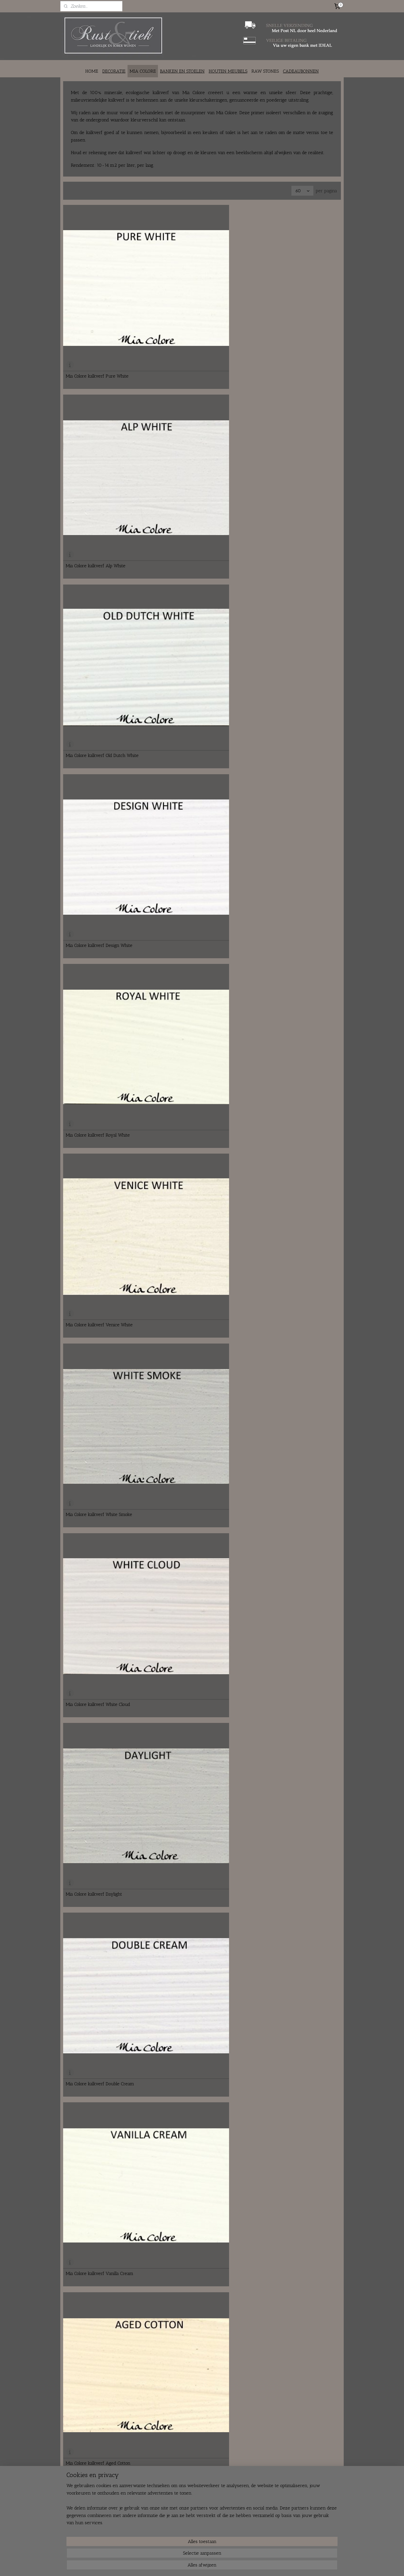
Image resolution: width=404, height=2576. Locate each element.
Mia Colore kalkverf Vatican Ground (101, 1649)
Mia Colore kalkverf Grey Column (288, 1424)
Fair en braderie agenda (140, 2536)
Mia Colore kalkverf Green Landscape (103, 1987)
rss (194, 2566)
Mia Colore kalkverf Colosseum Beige (197, 861)
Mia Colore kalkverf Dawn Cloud (98, 1537)
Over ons (127, 2513)
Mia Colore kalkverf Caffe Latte (96, 1086)
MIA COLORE (143, 71)
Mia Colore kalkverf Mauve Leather (195, 1199)
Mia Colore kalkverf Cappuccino (286, 749)
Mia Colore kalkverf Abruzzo (188, 1874)
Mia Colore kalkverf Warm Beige (98, 749)
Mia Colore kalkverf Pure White (97, 298)
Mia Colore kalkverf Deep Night (97, 1762)
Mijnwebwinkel (249, 2566)
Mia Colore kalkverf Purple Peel (192, 2324)
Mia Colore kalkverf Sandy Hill (285, 861)
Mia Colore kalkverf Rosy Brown (287, 1199)
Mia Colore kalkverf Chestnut (284, 2437)
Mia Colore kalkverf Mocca (92, 974)
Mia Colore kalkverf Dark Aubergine (291, 2324)
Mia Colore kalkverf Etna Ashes (191, 749)
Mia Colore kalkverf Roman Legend (195, 1537)
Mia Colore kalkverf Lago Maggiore (194, 2099)
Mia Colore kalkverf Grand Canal (98, 2099)
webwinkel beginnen (210, 2566)
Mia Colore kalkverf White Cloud (192, 524)
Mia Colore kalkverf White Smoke (99, 524)
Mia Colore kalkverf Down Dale (191, 1086)
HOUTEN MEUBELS (228, 71)
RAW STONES (265, 71)
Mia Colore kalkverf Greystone (285, 1537)
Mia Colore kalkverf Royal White (192, 411)
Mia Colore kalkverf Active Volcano (101, 1311)
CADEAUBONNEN (301, 71)
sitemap (185, 2566)
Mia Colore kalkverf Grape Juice (286, 2099)
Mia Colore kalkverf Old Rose (94, 2437)
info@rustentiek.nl (85, 2524)
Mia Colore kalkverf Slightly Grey (99, 1424)
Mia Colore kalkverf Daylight (283, 524)
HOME (91, 71)
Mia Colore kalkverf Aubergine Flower (293, 2212)
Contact (126, 2518)
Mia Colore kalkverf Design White (99, 411)
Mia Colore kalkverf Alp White (190, 298)
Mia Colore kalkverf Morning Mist (193, 1424)
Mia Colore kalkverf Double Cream (100, 636)
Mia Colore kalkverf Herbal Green (99, 1874)
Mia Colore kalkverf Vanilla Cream (194, 636)
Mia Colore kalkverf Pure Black (285, 1762)
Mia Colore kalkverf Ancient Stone (194, 1649)
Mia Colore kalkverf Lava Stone (96, 2324)
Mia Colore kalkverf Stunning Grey (289, 1649)
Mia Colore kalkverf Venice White (288, 411)
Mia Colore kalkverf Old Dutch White (291, 298)
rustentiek (301, 2503)
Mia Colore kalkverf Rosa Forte (190, 2437)
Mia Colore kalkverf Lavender (189, 2212)
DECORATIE (113, 71)
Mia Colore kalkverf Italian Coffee (288, 1311)
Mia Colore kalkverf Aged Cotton (287, 636)
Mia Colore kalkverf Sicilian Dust (192, 974)
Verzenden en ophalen (195, 2518)
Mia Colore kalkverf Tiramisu (189, 1311)
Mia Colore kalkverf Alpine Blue (191, 1987)
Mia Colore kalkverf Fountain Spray (290, 1987)
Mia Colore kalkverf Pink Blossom (99, 2212)
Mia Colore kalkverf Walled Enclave (101, 1199)
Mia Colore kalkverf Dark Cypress (193, 1762)
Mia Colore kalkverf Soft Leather (287, 974)
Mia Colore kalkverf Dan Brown (286, 1086)
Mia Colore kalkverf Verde (281, 1874)
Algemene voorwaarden (196, 2530)
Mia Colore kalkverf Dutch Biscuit (99, 861)
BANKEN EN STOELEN (182, 71)
